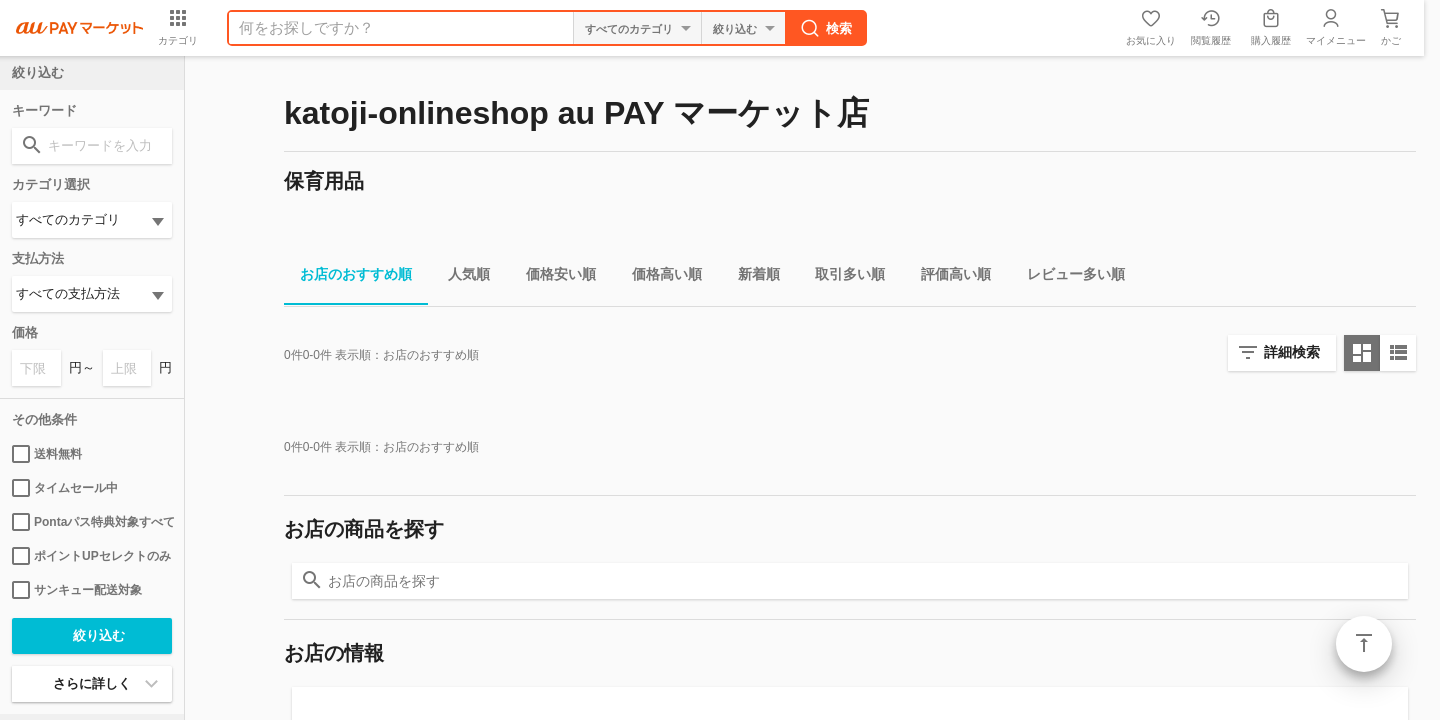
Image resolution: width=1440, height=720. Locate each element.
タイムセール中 (65, 488)
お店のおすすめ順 (348, 277)
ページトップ (1364, 644)
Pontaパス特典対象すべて (92, 522)
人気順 (461, 277)
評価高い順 (948, 277)
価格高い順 (659, 277)
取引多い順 (842, 277)
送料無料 (47, 454)
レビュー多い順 (1068, 277)
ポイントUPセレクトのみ (91, 556)
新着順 (751, 277)
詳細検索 (1292, 352)
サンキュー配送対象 (77, 590)
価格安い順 (553, 277)
